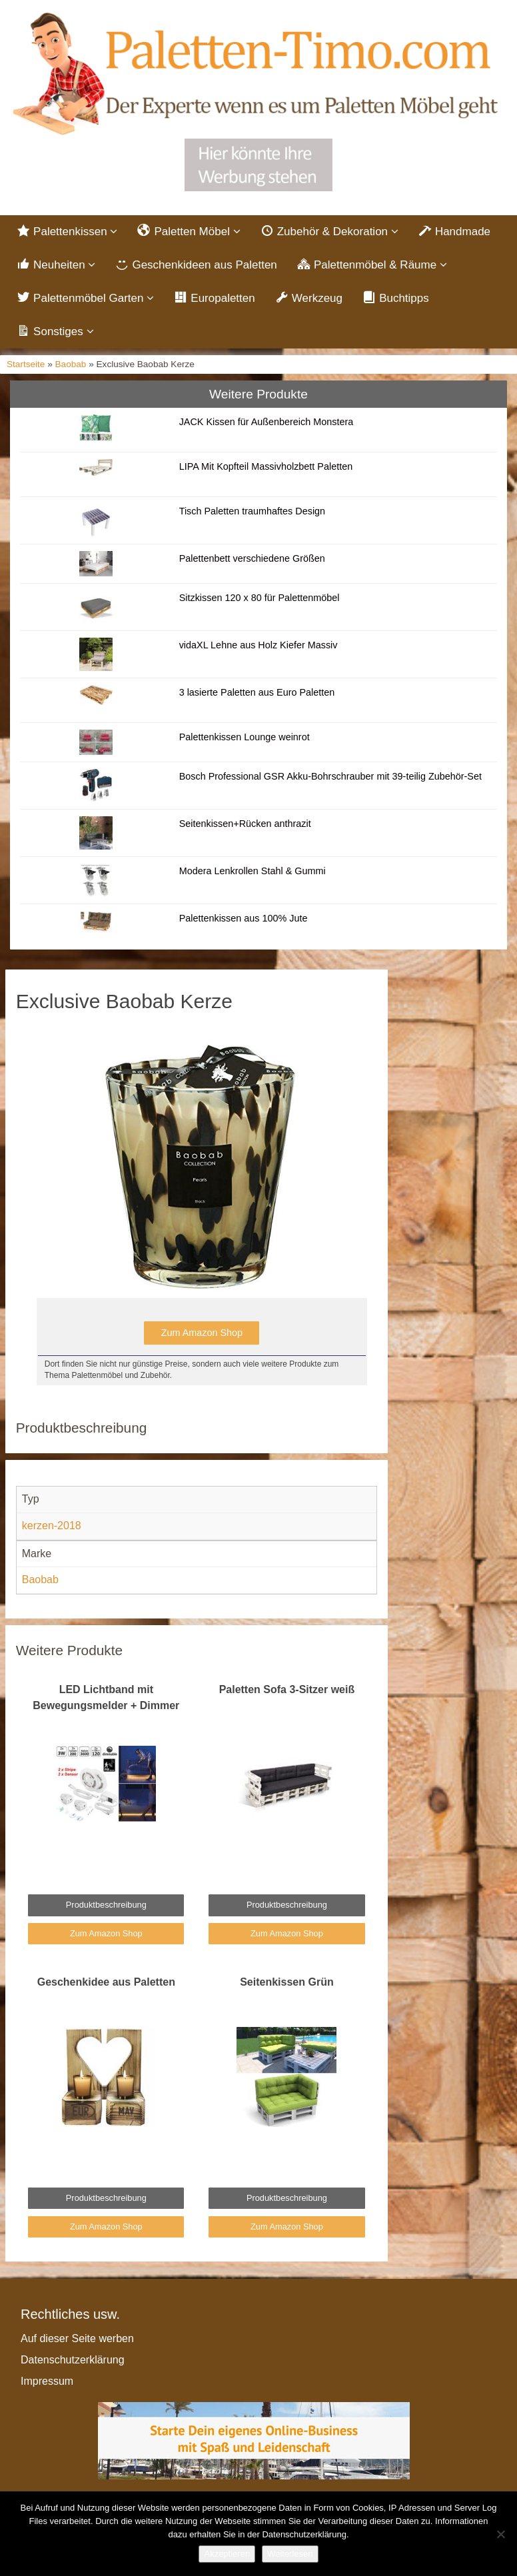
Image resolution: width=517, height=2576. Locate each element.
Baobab (71, 364)
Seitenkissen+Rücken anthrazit (245, 823)
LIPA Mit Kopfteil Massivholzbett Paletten (266, 466)
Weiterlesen (289, 2554)
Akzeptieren (227, 2554)
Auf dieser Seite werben (77, 2338)
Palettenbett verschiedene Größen (252, 558)
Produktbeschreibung (106, 1905)
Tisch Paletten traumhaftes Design (252, 511)
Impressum (47, 2381)
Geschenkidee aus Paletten (106, 1982)
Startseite (26, 364)
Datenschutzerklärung (73, 2359)
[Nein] (500, 2534)
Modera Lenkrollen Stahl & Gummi (252, 871)
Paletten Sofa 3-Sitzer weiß (287, 1689)
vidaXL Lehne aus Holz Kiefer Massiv (258, 645)
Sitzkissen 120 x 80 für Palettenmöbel (259, 597)
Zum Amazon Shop (202, 1332)
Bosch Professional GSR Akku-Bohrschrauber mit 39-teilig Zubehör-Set (330, 776)
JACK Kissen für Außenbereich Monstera (266, 421)
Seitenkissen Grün (287, 1982)
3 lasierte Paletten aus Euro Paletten (257, 692)
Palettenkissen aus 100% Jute (243, 918)
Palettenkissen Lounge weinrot (244, 737)
